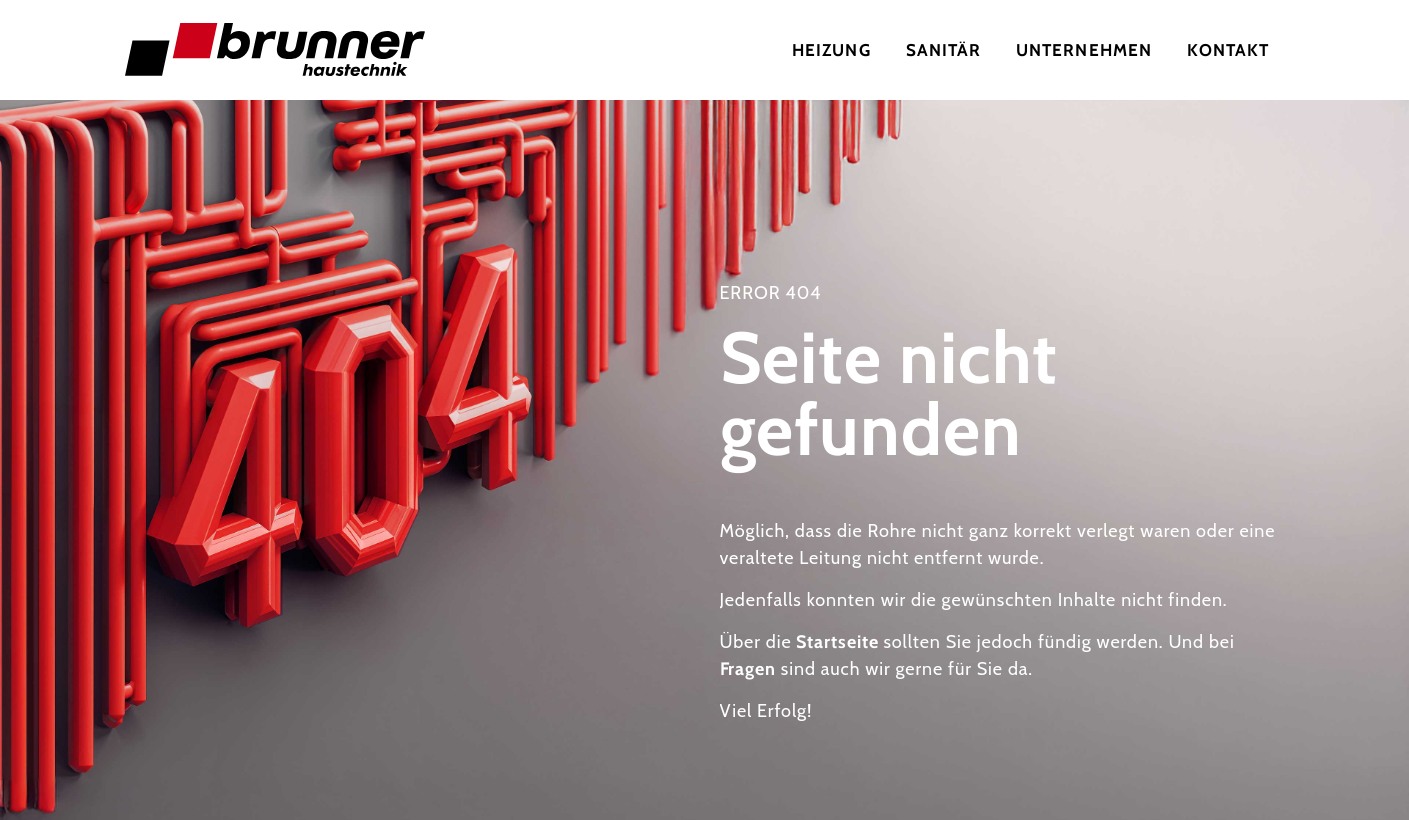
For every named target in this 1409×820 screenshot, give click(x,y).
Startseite (837, 642)
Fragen (748, 669)
